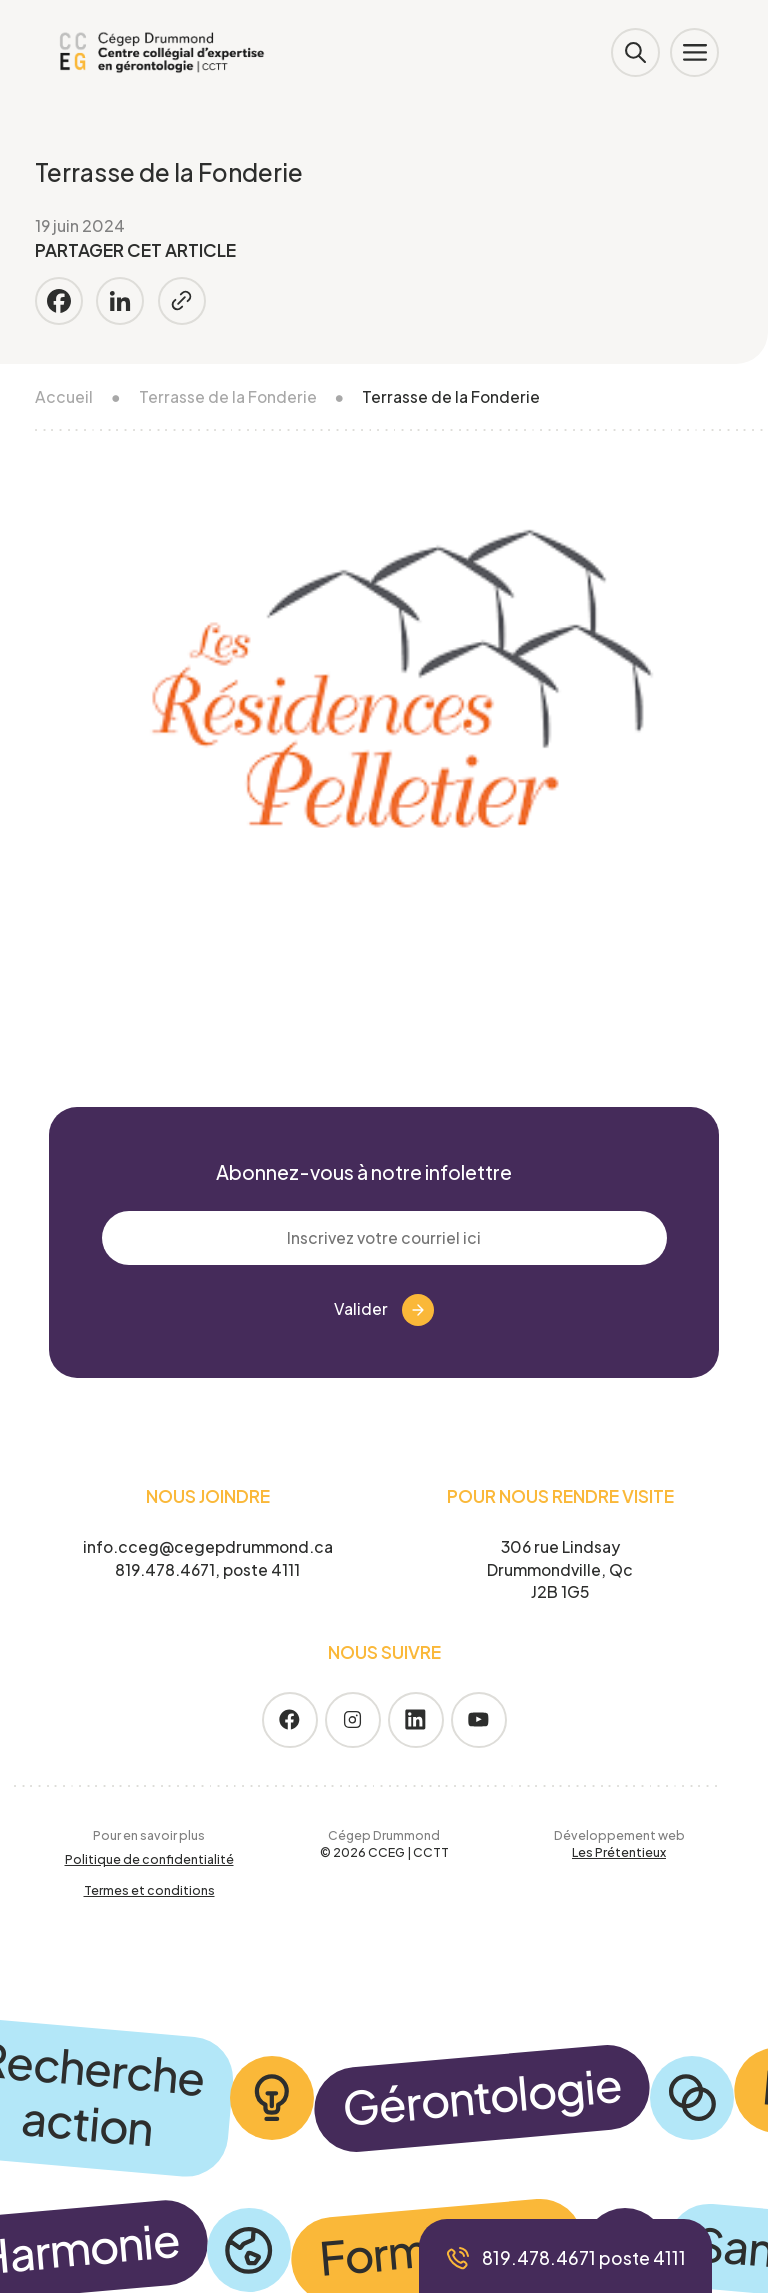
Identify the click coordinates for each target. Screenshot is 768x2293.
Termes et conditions (149, 1890)
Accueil (64, 396)
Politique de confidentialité (149, 1859)
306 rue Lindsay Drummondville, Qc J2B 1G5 (560, 1569)
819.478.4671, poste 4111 (207, 1569)
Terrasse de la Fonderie (228, 396)
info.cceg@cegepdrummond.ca (208, 1546)
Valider (383, 1310)
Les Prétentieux (619, 1852)
